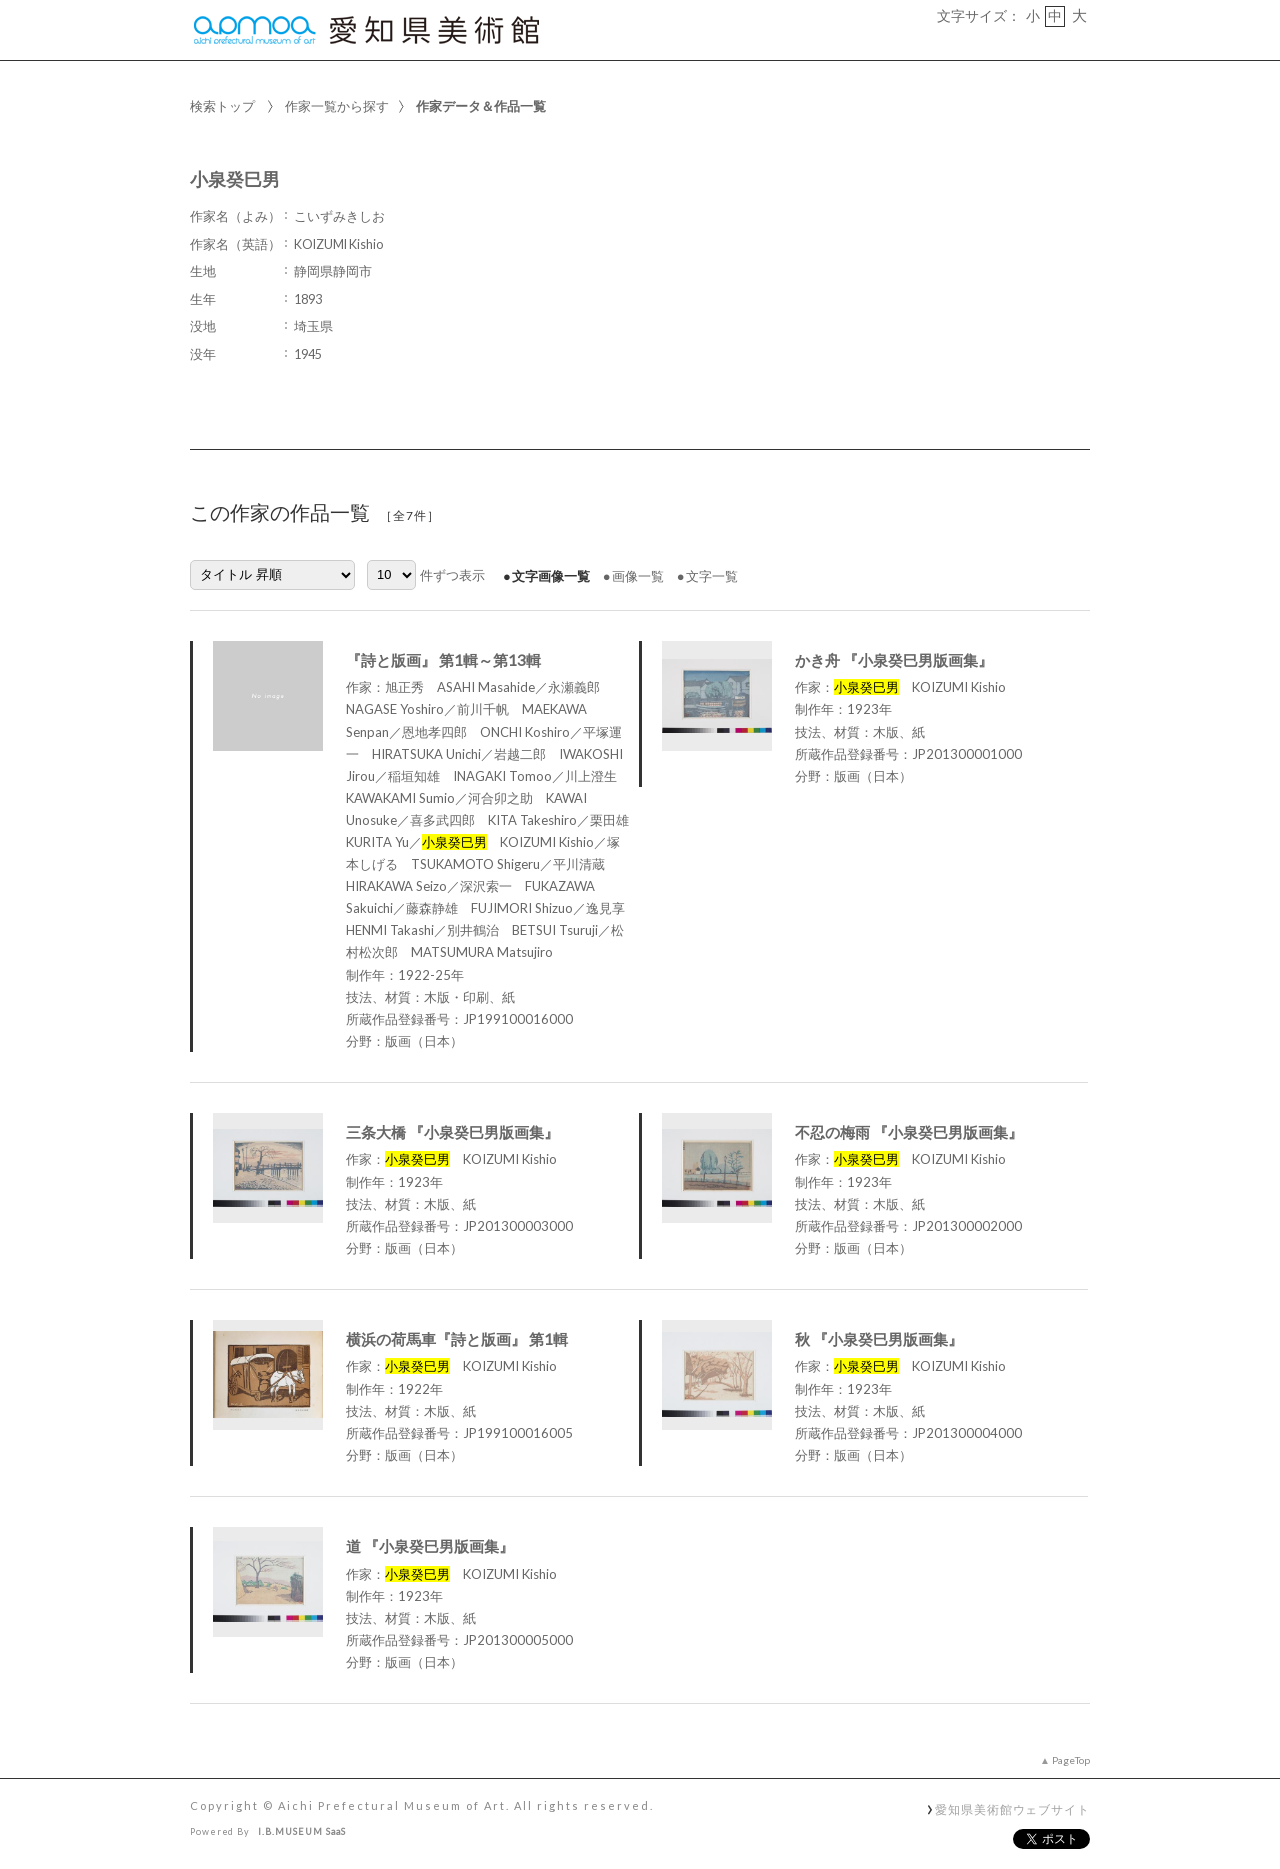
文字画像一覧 (551, 576)
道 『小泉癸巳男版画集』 (430, 1546)
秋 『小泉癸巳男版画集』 (879, 1339)
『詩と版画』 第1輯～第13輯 (443, 660)
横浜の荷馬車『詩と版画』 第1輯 (457, 1339)
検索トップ (222, 106)
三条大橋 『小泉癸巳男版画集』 (452, 1132)
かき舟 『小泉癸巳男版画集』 (894, 660)
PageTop (1071, 1760)
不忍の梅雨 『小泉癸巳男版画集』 (909, 1132)
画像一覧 (638, 576)
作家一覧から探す (337, 106)
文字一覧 (712, 576)
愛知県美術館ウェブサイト (1012, 1809)
